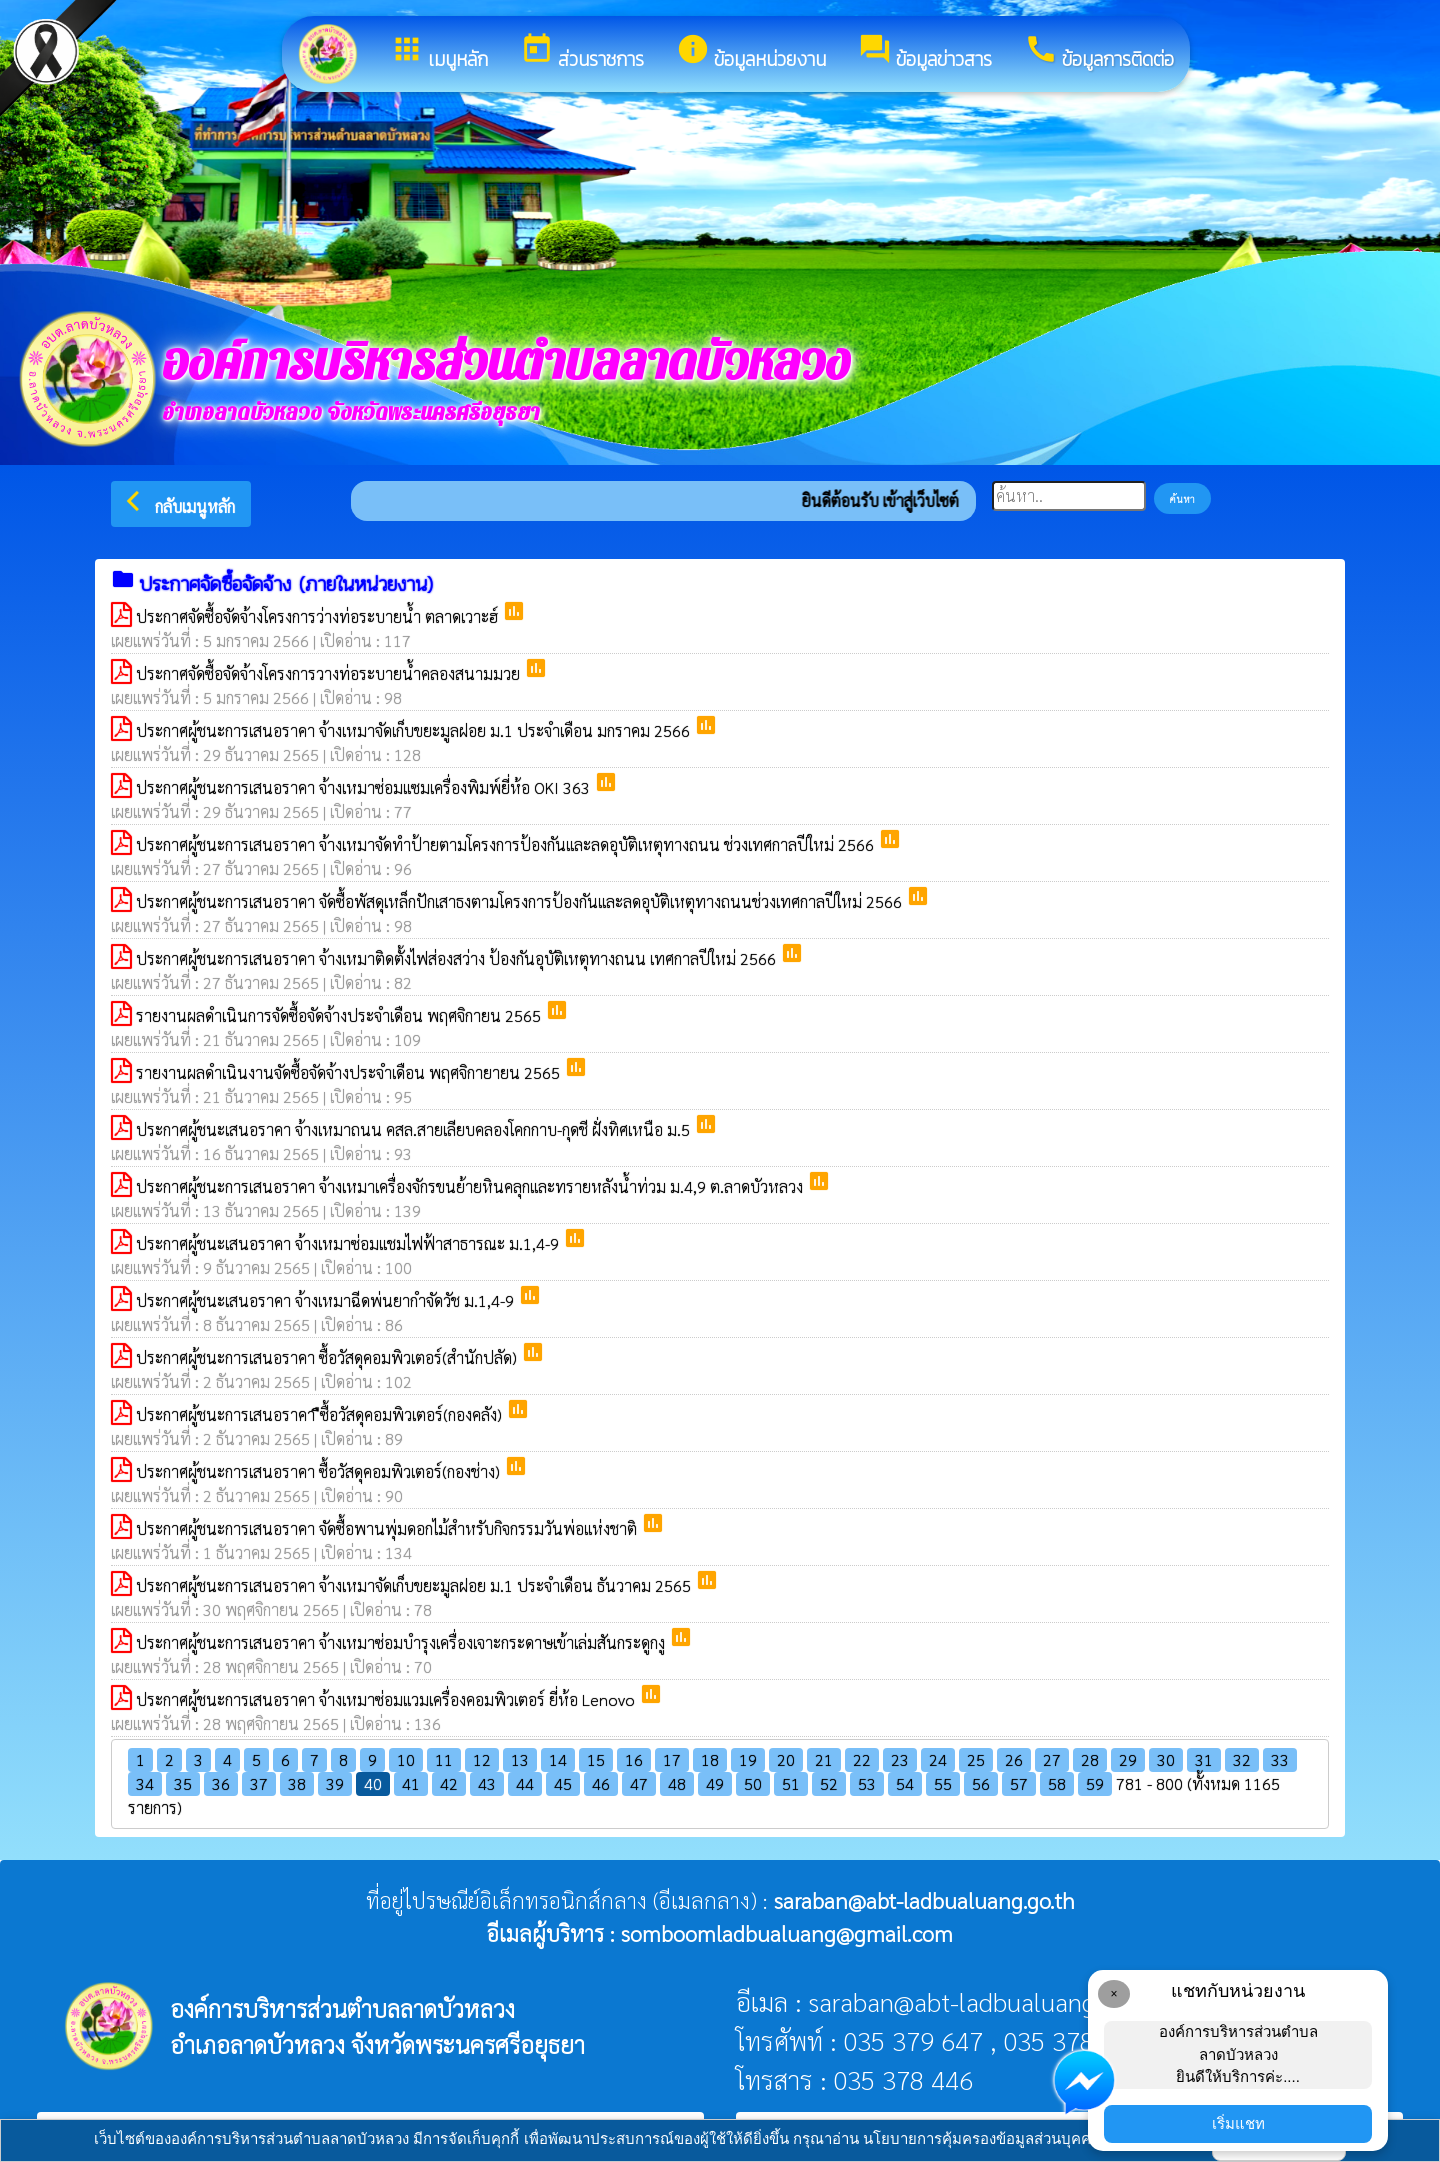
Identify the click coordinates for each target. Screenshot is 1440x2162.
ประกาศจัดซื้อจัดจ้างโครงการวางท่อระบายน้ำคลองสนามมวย (330, 673)
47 (639, 1783)
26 (1014, 1759)
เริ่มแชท (1238, 2123)
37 (259, 1783)
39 (335, 1783)
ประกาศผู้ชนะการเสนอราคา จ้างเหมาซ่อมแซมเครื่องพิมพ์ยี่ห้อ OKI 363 (365, 787)
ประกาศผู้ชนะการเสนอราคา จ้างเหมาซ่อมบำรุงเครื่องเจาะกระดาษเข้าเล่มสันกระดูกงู (402, 1642)
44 (525, 1783)
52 (829, 1783)
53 (867, 1783)
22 (862, 1759)
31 (1204, 1759)
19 (748, 1759)
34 (145, 1783)
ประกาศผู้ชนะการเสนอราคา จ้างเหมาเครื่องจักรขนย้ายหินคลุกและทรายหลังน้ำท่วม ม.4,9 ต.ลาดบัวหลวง (471, 1186)
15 (596, 1759)
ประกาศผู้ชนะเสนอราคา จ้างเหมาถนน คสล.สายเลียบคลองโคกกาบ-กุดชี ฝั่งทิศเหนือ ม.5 (415, 1129)
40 (373, 1783)
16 (634, 1759)
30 (1166, 1759)
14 (558, 1759)
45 (563, 1783)
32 (1242, 1759)
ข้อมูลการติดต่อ (1099, 53)
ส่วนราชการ (582, 53)
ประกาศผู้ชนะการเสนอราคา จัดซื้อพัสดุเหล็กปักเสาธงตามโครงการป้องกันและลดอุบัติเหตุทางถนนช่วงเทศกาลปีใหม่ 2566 (521, 901)
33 (1280, 1759)
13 (520, 1759)
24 (938, 1759)
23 (900, 1759)
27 (1052, 1759)
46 (601, 1783)
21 (824, 1759)
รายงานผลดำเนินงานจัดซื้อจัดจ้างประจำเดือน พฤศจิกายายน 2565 (350, 1072)
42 (449, 1783)
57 (1019, 1783)
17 (672, 1759)
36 (221, 1783)
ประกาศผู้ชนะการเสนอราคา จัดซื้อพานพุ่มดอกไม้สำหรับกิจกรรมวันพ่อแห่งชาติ (388, 1528)
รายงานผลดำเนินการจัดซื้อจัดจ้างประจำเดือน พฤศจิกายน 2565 (340, 1015)
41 (411, 1783)
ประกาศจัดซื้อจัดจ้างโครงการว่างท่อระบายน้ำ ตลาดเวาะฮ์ (319, 616)
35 (183, 1783)
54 (905, 1783)
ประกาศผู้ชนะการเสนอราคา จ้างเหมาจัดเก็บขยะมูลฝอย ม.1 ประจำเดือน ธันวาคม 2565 (415, 1585)
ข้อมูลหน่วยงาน (751, 53)
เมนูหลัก (439, 53)
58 (1057, 1783)
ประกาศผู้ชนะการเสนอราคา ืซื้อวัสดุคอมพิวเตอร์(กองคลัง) (321, 1414)
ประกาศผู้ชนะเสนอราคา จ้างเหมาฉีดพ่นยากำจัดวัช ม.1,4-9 (327, 1300)
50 (753, 1783)
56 (981, 1783)
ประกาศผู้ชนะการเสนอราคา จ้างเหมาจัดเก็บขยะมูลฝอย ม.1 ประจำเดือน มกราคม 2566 (415, 730)
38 (297, 1783)
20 (786, 1759)
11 (444, 1759)
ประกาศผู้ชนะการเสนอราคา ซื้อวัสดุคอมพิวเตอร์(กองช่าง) (320, 1471)
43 (487, 1783)
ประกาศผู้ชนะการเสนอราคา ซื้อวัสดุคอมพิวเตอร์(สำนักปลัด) (328, 1357)
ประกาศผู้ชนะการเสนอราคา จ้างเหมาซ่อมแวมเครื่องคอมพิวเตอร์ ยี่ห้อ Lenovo (387, 1699)
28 (1090, 1759)
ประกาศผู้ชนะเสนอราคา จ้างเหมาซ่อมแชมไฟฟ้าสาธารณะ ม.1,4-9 (349, 1243)
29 (1128, 1759)
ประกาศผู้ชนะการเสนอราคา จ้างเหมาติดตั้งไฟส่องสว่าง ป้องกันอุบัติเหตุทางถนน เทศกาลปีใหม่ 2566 (458, 958)
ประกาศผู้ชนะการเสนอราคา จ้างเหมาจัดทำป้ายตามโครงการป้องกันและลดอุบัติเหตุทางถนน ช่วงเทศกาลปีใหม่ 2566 (507, 844)
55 (943, 1783)
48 (677, 1783)
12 (482, 1759)
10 (406, 1759)
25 (976, 1759)
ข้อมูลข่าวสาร (925, 53)
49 (715, 1783)
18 (710, 1759)
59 (1095, 1783)
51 (791, 1783)
